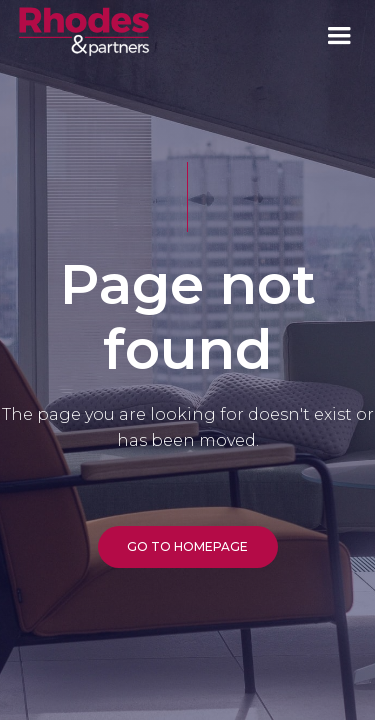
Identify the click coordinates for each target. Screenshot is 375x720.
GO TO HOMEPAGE (187, 546)
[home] (84, 30)
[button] (339, 36)
